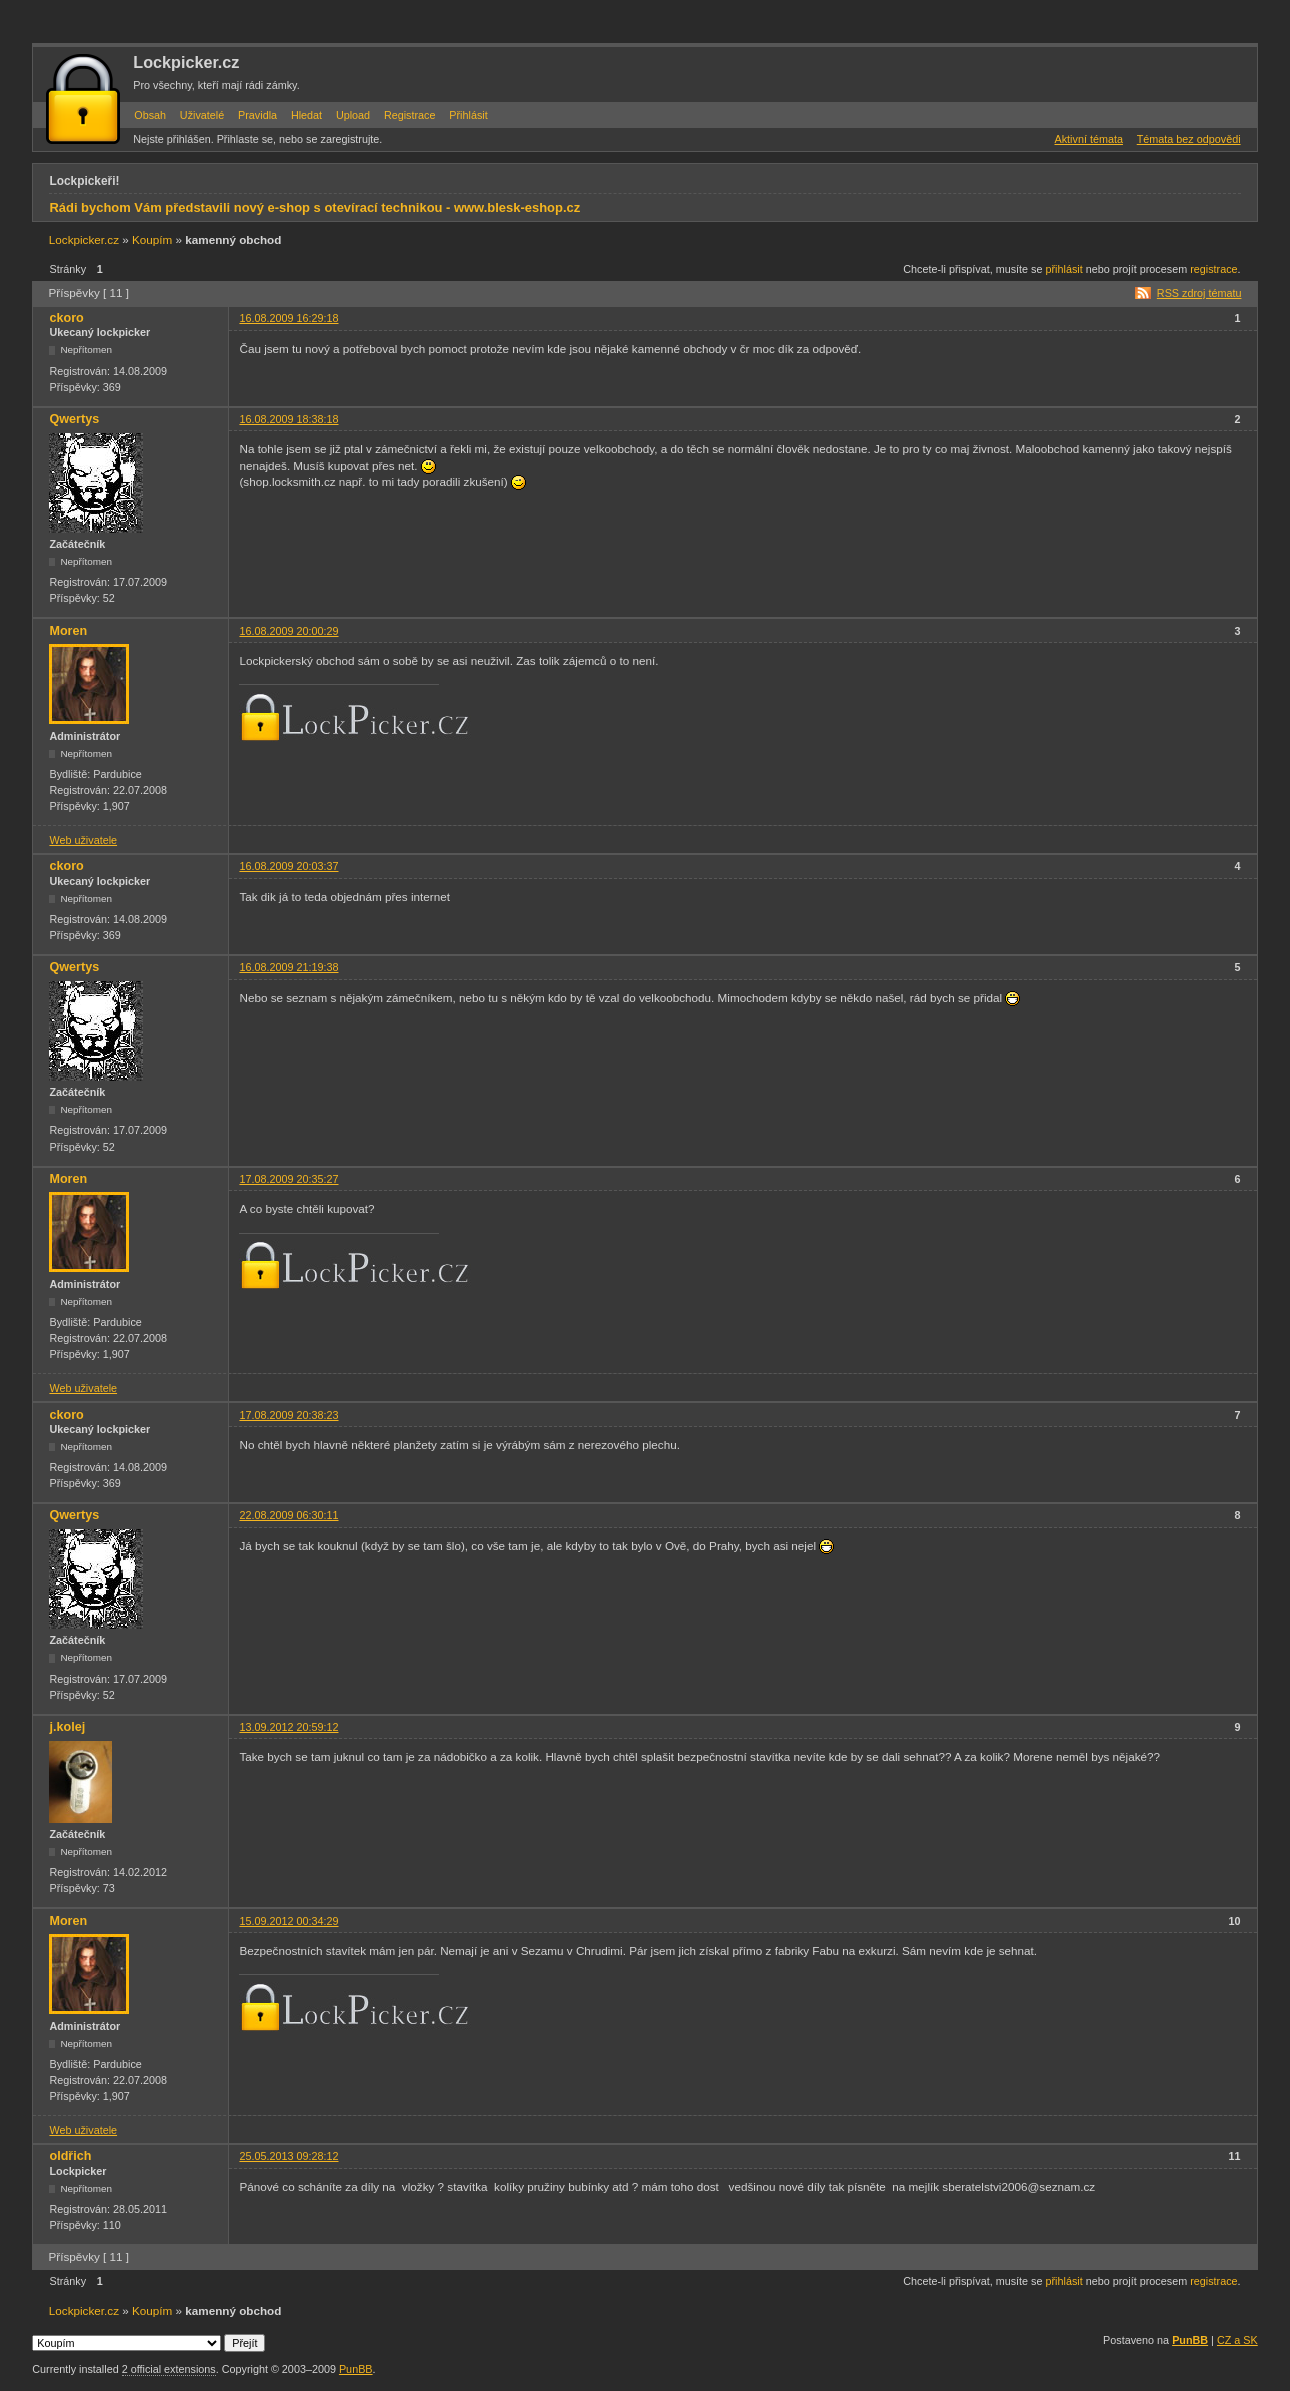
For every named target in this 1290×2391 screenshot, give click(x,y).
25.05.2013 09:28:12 (288, 2156)
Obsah (150, 115)
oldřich (70, 2156)
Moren (68, 631)
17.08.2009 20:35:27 (288, 1179)
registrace (1213, 269)
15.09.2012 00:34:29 (288, 1921)
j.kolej (67, 1727)
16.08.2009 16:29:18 (288, 318)
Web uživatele (83, 840)
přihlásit (1064, 269)
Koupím (152, 239)
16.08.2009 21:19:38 (288, 967)
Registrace (410, 115)
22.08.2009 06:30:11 (288, 1515)
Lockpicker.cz (186, 62)
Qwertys (74, 419)
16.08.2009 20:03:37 (288, 866)
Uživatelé (202, 115)
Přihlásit (468, 115)
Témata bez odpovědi (1189, 139)
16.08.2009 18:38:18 (288, 419)
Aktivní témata (1089, 139)
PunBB (1190, 2340)
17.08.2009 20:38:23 (288, 1415)
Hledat (306, 115)
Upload (353, 115)
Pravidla (257, 115)
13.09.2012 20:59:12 (288, 1727)
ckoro (66, 318)
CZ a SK (1237, 2340)
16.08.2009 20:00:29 (288, 631)
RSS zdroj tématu (1199, 293)
